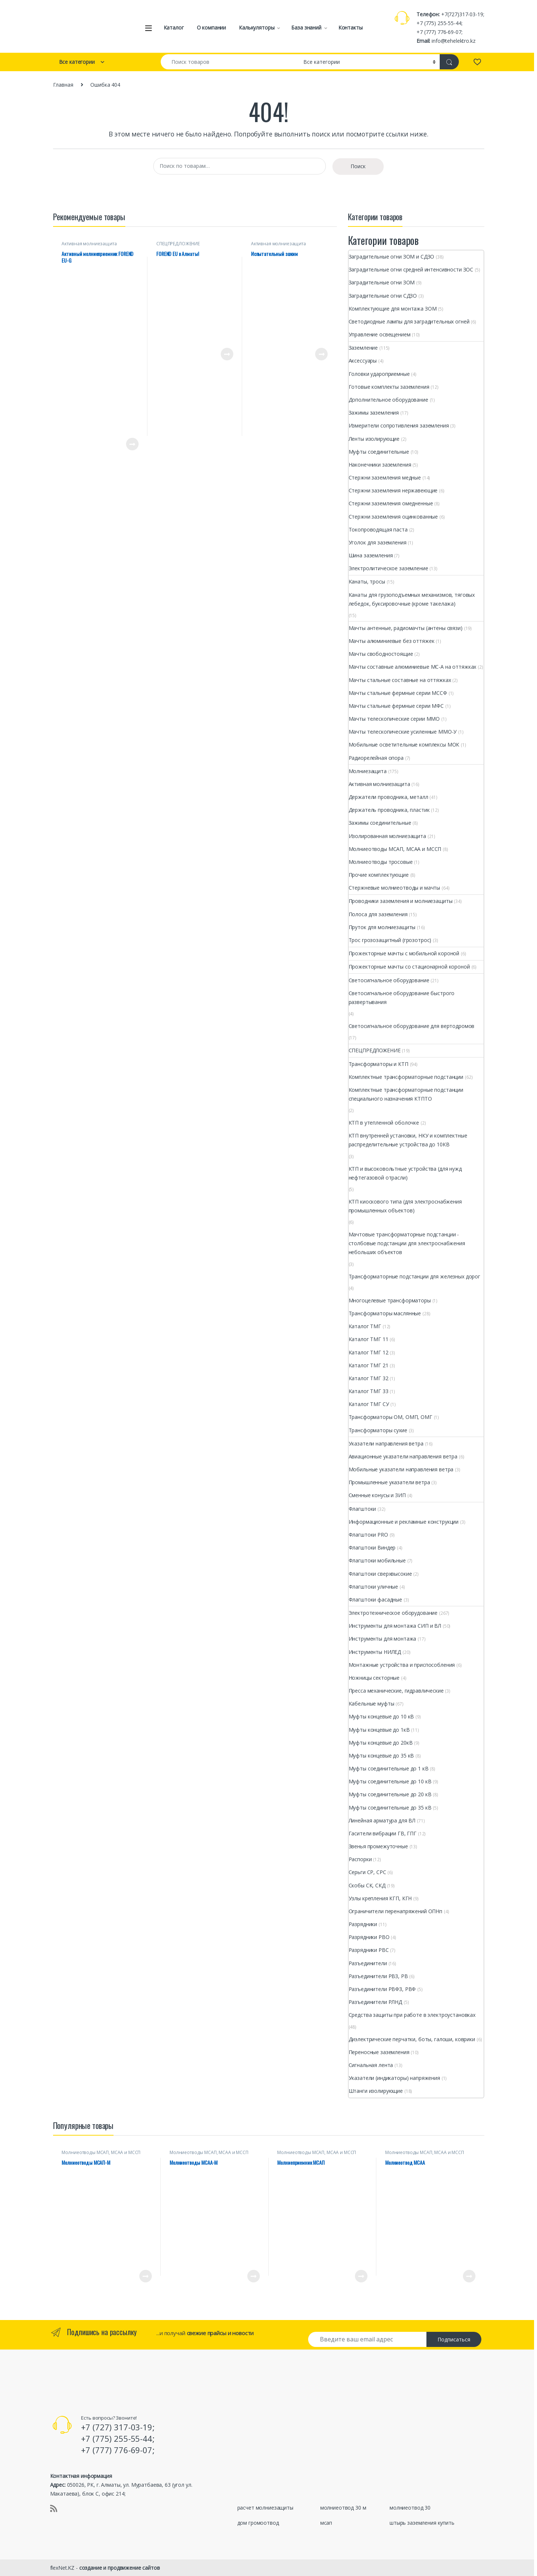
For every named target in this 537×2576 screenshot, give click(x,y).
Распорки (360, 1859)
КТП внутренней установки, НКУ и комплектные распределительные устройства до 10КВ (408, 1140)
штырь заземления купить (422, 2522)
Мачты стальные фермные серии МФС (396, 705)
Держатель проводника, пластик (389, 809)
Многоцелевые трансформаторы (390, 1300)
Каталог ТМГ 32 (368, 1378)
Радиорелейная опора (376, 757)
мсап (326, 2522)
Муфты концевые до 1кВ (379, 1729)
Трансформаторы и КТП (378, 1063)
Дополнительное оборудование (388, 399)
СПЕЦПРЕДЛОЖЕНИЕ (178, 243)
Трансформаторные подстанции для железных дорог (415, 1276)
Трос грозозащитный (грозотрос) (390, 940)
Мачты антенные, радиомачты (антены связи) (406, 627)
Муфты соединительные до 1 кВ (389, 1768)
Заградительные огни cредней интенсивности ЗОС (411, 269)
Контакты (350, 27)
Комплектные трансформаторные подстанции (406, 1076)
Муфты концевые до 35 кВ (381, 1755)
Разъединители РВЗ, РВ (378, 1976)
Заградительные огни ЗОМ (382, 282)
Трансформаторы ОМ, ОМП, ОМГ (390, 1416)
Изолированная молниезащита (387, 835)
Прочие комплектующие (379, 874)
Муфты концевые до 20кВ (381, 1742)
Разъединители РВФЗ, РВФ (382, 1988)
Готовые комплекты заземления (389, 386)
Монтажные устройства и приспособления (402, 1664)
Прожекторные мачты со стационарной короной (409, 966)
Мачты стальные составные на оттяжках (400, 679)
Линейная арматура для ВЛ (382, 1820)
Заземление (363, 347)
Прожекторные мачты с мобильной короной (404, 953)
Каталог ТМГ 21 (368, 1365)
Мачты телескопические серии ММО (394, 718)
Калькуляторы (256, 27)
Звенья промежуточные (378, 1846)
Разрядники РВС (369, 1949)
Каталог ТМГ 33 (368, 1391)
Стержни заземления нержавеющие (393, 490)
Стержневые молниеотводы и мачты (394, 887)
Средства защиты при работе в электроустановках (412, 2014)
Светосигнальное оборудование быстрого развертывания (402, 997)
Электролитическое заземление (388, 568)
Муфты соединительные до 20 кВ (390, 1794)
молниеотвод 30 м (343, 2507)
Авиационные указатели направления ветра (403, 1456)
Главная (63, 84)
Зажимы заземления (374, 412)
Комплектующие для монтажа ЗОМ (393, 308)
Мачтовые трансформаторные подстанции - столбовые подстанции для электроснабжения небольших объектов (407, 1243)
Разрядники (363, 1924)
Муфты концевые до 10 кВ (381, 1716)
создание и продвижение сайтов (119, 2567)
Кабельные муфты (371, 1703)
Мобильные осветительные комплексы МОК (404, 744)
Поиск (358, 166)
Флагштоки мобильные (377, 1560)
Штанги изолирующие (376, 2090)
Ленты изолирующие (374, 438)
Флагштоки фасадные (375, 1599)
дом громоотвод (258, 2522)
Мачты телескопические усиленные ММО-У (403, 731)
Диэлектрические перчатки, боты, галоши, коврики (412, 2039)
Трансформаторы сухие (378, 1430)
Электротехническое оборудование (393, 1612)
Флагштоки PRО (368, 1534)
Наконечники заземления (380, 464)
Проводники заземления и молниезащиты (401, 900)
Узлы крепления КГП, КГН (380, 1898)
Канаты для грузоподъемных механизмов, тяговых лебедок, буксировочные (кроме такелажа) (412, 599)
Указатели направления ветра (386, 1443)
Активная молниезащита (89, 243)
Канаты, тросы (367, 581)
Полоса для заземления (378, 914)
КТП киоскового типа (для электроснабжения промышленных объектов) (405, 1206)
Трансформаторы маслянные (385, 1313)
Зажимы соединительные (380, 822)
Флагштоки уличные (373, 1586)
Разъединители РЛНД (375, 2001)
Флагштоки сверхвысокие (380, 1573)
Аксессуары (363, 360)
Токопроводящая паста (378, 529)
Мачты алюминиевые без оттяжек (392, 640)
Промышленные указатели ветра (389, 1482)
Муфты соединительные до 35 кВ (390, 1807)
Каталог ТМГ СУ (369, 1404)
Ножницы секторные (374, 1677)
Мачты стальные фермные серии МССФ (398, 692)
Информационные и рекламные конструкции (404, 1521)
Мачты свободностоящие (381, 653)
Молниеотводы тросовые (381, 861)
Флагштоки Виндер (372, 1547)
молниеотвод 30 (410, 2507)
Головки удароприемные (379, 373)
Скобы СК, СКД (367, 1885)
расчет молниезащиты (265, 2507)
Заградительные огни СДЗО (383, 295)
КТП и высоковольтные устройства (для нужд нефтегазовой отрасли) (405, 1173)
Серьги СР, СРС (367, 1872)
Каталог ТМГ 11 (368, 1339)
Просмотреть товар (132, 444)
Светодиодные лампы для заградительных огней (409, 321)
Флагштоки (362, 1508)
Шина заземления (371, 555)
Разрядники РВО (369, 1936)
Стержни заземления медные (385, 477)
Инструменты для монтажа (382, 1638)
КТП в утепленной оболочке (384, 1122)
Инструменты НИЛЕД (375, 1651)
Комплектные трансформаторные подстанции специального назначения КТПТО (406, 1094)
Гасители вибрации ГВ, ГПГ (383, 1833)
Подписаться (453, 2339)
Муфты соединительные (379, 451)
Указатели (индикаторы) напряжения (394, 2077)
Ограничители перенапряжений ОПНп (396, 1911)
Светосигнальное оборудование (389, 980)
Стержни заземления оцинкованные (393, 516)
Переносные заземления (379, 2052)
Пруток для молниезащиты (382, 927)
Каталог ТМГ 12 (368, 1352)
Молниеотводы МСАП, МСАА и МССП (395, 848)
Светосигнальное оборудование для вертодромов (412, 1025)
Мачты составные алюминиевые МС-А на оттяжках (413, 666)
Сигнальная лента (371, 2064)
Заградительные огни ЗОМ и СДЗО (392, 256)
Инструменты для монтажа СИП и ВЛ (395, 1625)
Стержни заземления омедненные (391, 503)
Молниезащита (368, 771)
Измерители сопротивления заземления (399, 425)
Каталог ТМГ (365, 1326)
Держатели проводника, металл (388, 796)
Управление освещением (380, 334)
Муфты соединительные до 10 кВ (390, 1781)
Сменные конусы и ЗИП (377, 1495)
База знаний (306, 27)
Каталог (174, 27)
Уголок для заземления (378, 542)
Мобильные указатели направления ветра (401, 1469)
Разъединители (368, 1963)
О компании (211, 27)
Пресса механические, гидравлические (396, 1690)
